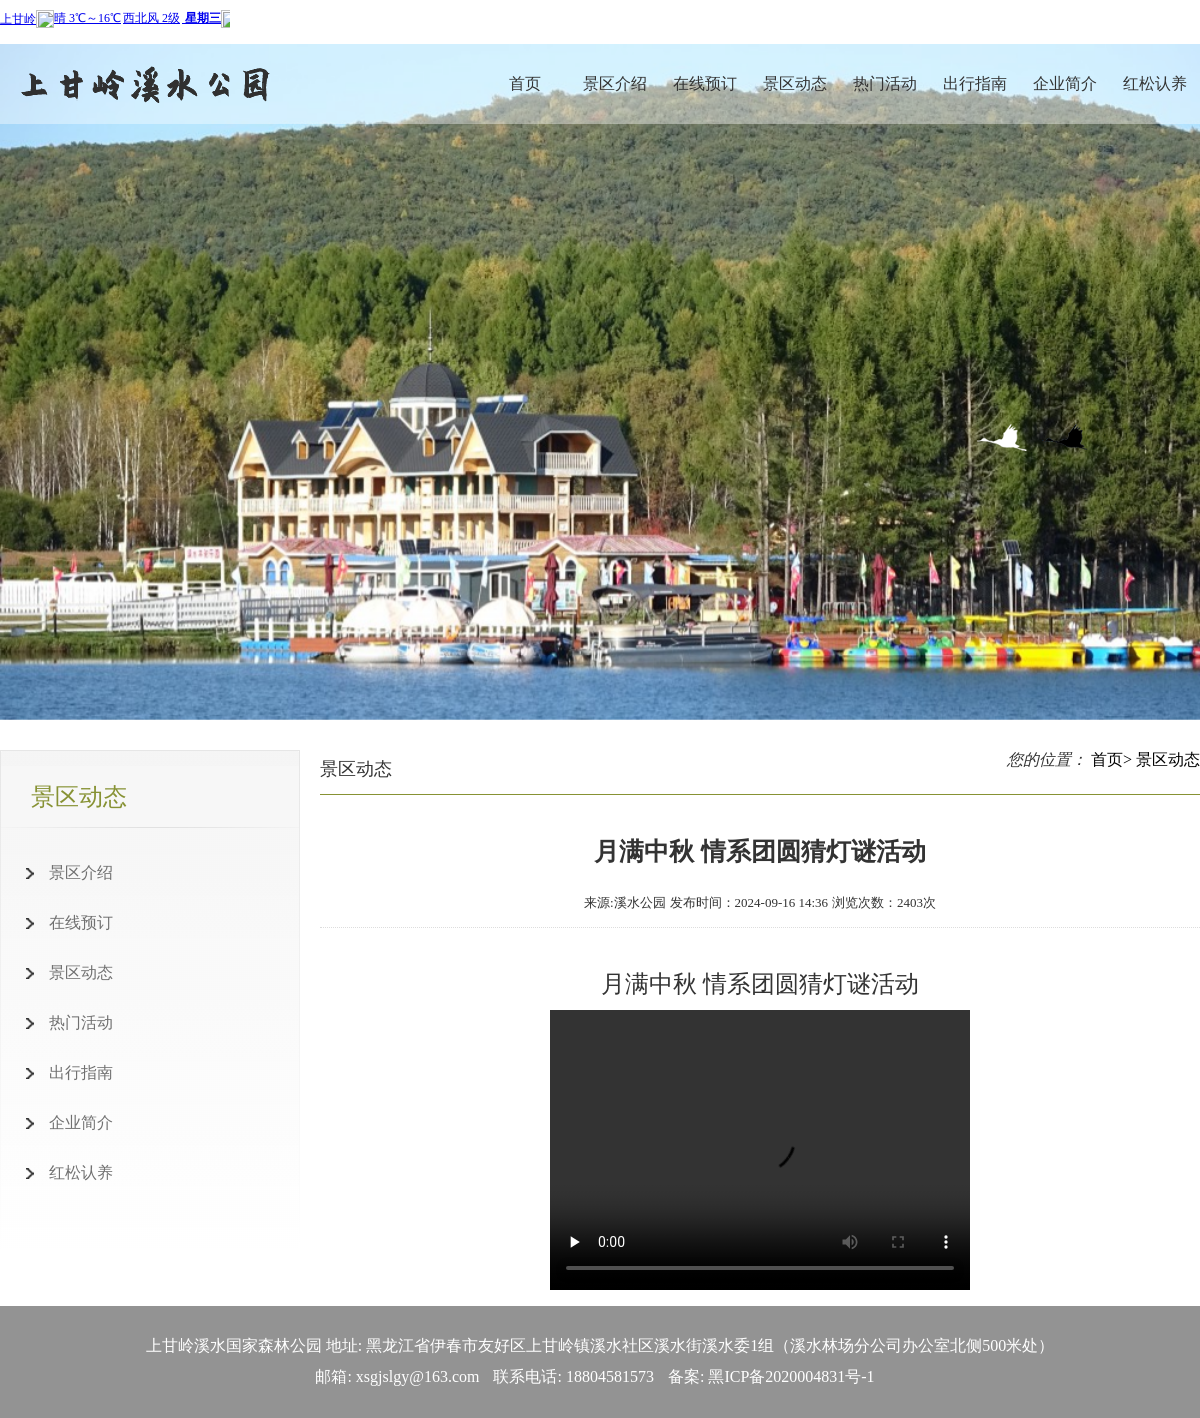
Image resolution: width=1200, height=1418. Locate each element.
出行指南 (975, 83)
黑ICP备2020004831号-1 (791, 1376)
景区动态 (795, 83)
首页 (525, 83)
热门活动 (885, 83)
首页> (1111, 759)
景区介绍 (615, 83)
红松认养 (1155, 83)
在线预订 (705, 83)
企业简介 (1065, 83)
